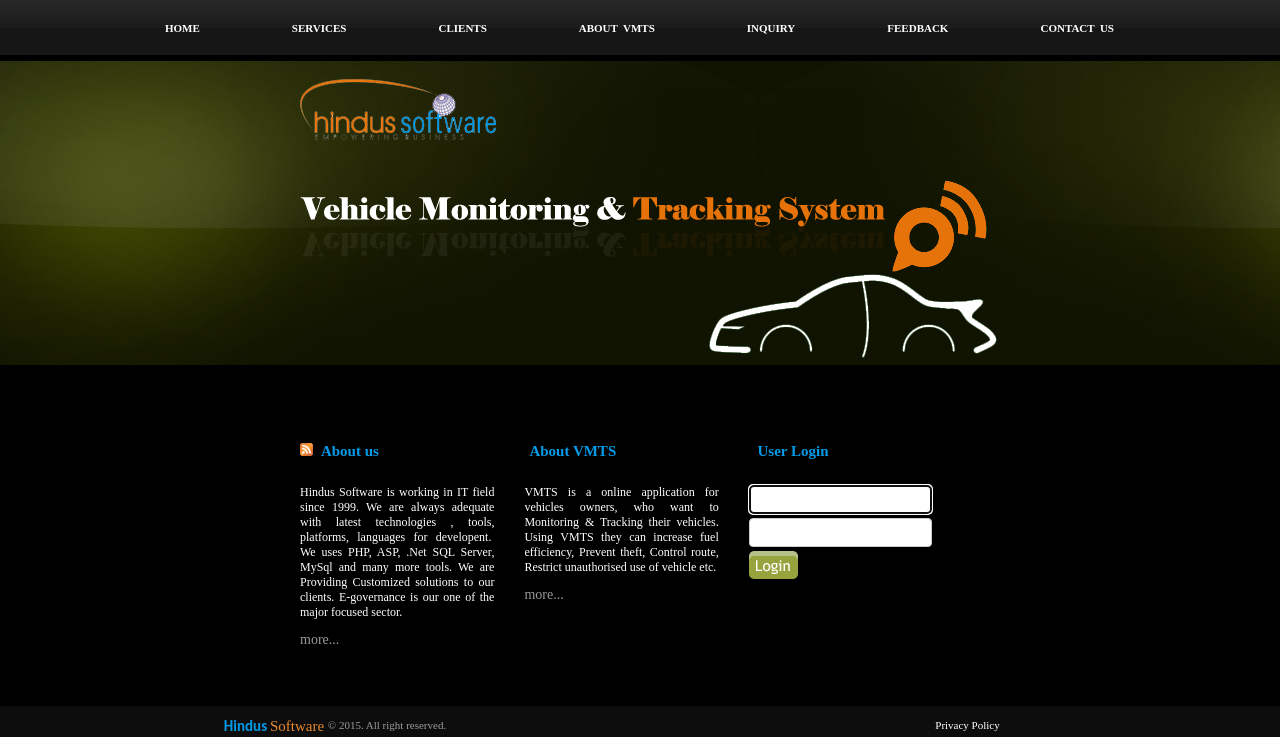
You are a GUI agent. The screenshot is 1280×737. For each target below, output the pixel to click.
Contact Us (1077, 28)
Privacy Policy (967, 725)
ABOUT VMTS (617, 28)
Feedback (917, 28)
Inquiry (771, 28)
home (182, 28)
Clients (462, 28)
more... (319, 639)
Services (319, 28)
